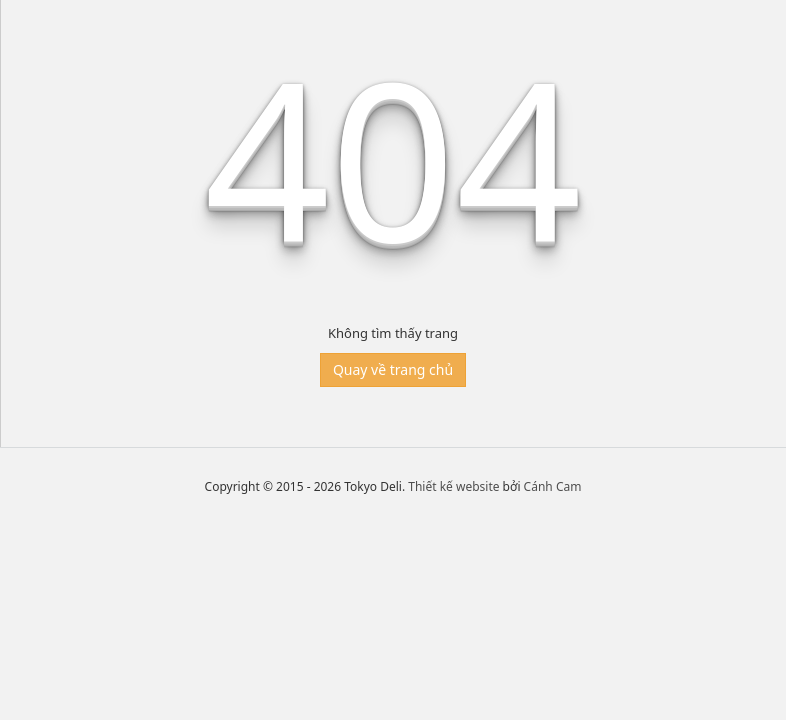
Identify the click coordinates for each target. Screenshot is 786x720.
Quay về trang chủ (393, 369)
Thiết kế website (453, 486)
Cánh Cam (553, 486)
